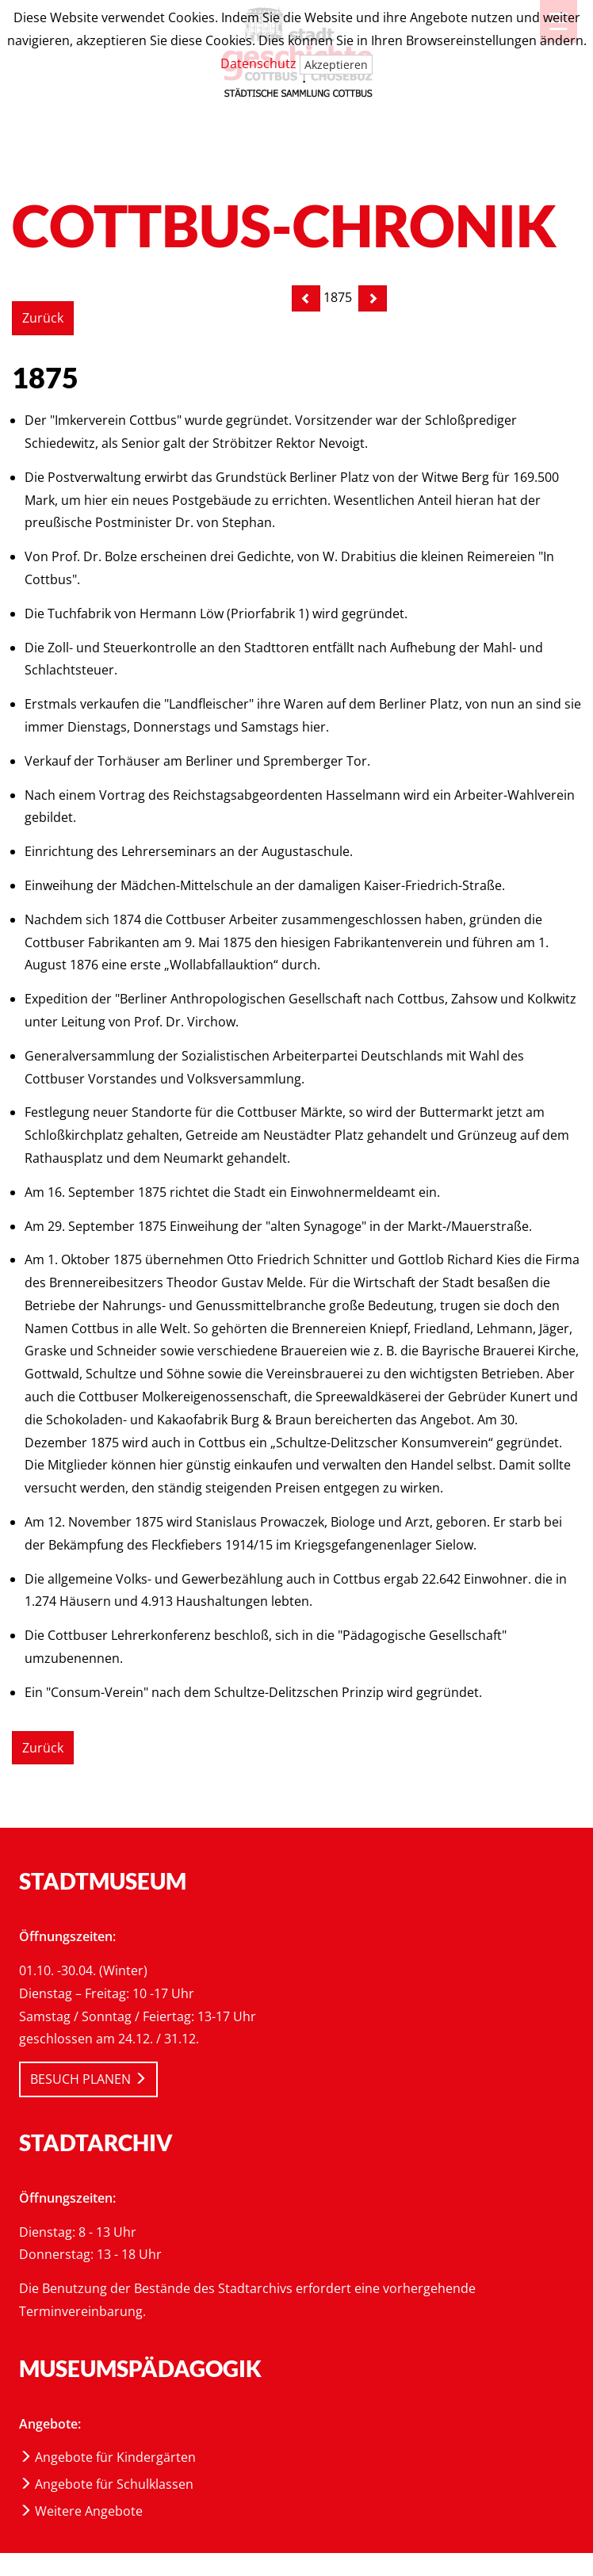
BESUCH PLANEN (88, 2079)
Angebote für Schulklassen (106, 2484)
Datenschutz (258, 63)
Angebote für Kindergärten (107, 2457)
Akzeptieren (336, 64)
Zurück (42, 318)
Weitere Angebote (81, 2511)
